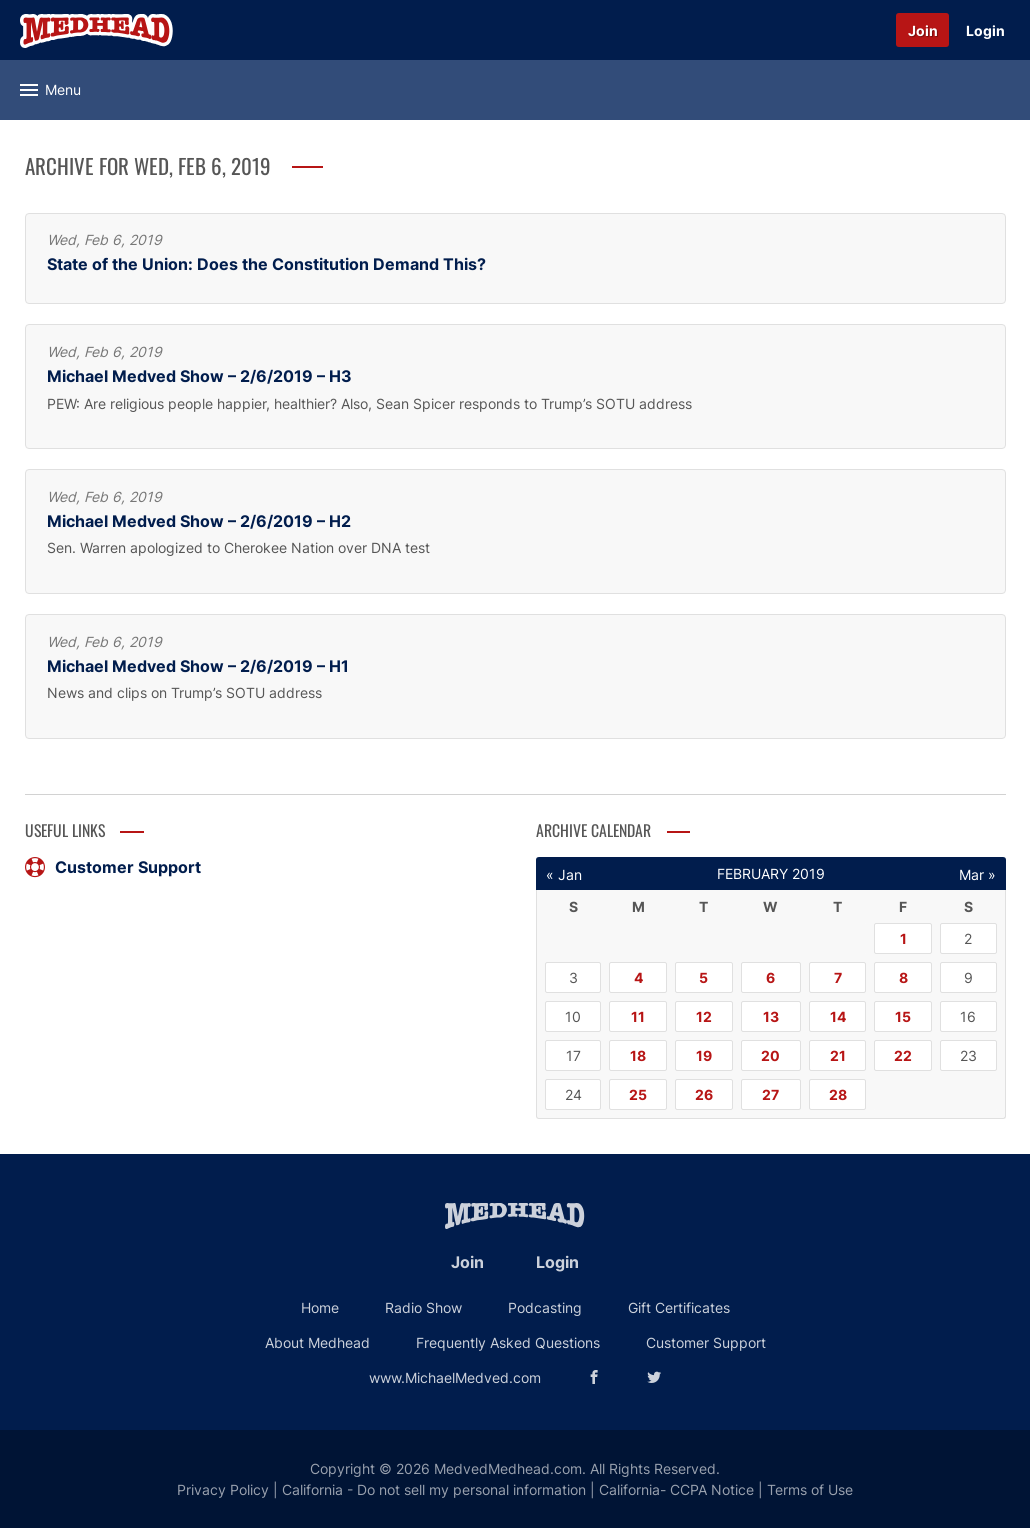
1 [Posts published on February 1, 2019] (903, 938)
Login (985, 30)
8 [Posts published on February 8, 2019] (903, 977)
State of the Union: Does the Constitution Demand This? (266, 264)
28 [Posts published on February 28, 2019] (838, 1094)
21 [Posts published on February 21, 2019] (838, 1055)
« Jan (564, 874)
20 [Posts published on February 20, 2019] (770, 1055)
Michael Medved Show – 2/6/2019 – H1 (198, 666)
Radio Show (423, 1307)
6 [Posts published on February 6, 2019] (770, 977)
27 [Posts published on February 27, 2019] (770, 1094)
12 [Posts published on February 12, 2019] (704, 1016)
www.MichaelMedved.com (455, 1377)
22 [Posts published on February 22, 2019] (903, 1055)
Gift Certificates (679, 1307)
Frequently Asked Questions (508, 1342)
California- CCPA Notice (676, 1489)
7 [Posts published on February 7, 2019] (838, 977)
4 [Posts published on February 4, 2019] (638, 977)
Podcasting (545, 1307)
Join (923, 30)
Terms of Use (810, 1489)
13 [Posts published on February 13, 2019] (771, 1016)
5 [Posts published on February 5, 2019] (703, 977)
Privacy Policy (223, 1489)
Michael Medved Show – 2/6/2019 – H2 (199, 521)
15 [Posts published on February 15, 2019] (903, 1016)
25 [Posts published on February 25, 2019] (638, 1094)
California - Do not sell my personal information (434, 1489)
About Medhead (317, 1342)
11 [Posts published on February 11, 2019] (638, 1016)
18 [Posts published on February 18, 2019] (638, 1055)
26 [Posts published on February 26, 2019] (704, 1094)
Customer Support (113, 867)
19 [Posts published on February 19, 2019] (704, 1055)
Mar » (977, 874)
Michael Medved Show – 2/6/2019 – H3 (199, 376)
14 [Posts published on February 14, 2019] (838, 1016)
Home (320, 1307)
